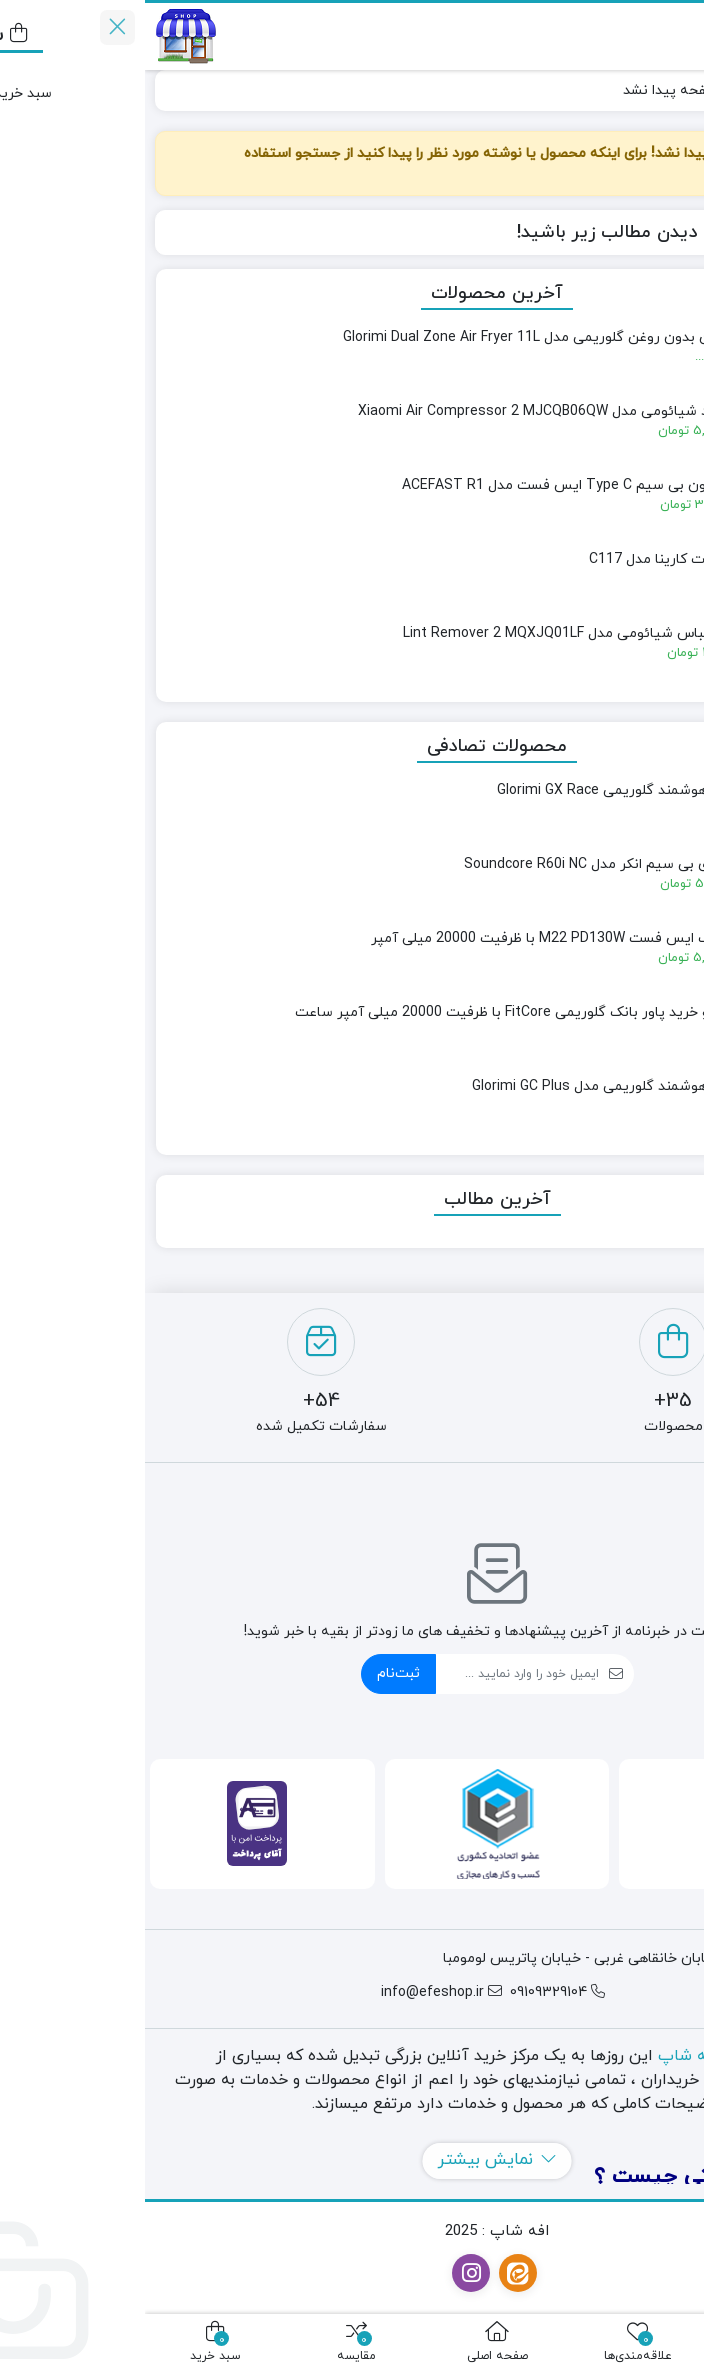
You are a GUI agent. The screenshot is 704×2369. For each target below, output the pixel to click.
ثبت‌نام (253, 1673)
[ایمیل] (372, 1674)
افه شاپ (543, 2056)
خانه (670, 90)
